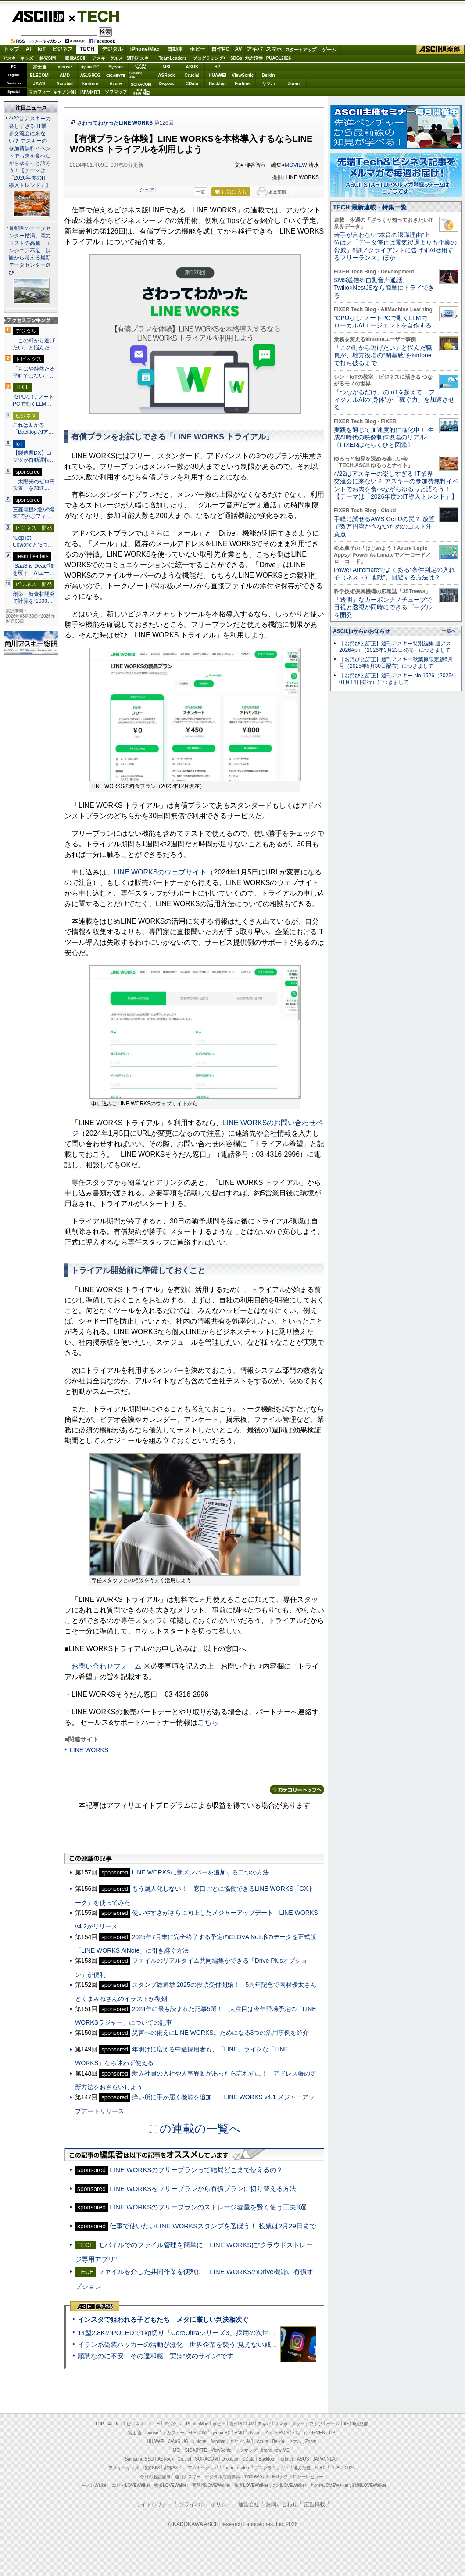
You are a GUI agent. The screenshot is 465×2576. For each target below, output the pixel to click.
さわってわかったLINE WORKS (115, 123)
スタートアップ (300, 49)
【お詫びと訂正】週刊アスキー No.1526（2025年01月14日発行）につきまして (398, 679)
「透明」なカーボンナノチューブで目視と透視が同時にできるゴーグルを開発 (383, 607)
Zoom (294, 83)
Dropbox (166, 83)
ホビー (197, 49)
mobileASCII (256, 2476)
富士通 (39, 67)
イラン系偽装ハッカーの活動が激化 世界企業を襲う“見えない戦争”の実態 (188, 2344)
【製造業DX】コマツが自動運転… (34, 456)
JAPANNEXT (90, 92)
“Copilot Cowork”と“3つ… (33, 541)
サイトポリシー (154, 2504)
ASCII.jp (37, 16)
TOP (99, 2423)
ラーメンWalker (92, 2485)
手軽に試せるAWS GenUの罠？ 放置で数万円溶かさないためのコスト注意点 (384, 526)
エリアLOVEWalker (131, 2485)
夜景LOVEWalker (251, 2485)
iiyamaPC (90, 67)
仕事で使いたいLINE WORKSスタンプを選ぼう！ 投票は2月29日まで (213, 2226)
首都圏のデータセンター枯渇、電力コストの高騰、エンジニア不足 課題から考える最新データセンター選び (30, 250)
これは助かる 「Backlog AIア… (33, 428)
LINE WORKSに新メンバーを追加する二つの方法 (200, 1872)
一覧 (200, 191)
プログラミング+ (209, 58)
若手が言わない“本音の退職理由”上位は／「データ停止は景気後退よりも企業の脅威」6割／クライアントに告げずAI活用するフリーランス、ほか (395, 246)
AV (238, 49)
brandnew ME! (141, 92)
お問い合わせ (281, 2504)
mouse (64, 67)
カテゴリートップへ (297, 1789)
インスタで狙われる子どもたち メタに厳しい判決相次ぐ (163, 2319)
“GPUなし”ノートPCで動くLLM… (33, 400)
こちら (207, 1722)
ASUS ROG (90, 75)
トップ (11, 49)
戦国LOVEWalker (369, 2485)
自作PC (220, 49)
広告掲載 (314, 2504)
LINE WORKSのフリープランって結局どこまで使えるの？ (196, 2169)
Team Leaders (236, 2467)
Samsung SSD (139, 2459)
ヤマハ (268, 83)
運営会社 (248, 2504)
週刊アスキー (140, 58)
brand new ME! (275, 2450)
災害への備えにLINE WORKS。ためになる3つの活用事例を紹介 (220, 2032)
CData (192, 83)
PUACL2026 (278, 58)
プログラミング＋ (272, 2467)
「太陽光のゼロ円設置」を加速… (34, 485)
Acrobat (65, 83)
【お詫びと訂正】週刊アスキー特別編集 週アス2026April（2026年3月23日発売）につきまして (395, 646)
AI (28, 49)
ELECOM (39, 75)
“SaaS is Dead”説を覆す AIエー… (34, 569)
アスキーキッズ (18, 58)
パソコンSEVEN (141, 66)
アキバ (254, 49)
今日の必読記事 (155, 2476)
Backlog (217, 83)
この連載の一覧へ (194, 2128)
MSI (167, 67)
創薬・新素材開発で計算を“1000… (34, 597)
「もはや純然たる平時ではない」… (34, 372)
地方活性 (254, 58)
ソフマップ (116, 92)
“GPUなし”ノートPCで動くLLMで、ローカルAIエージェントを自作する (383, 321)
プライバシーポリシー (205, 2504)
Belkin (268, 75)
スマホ (274, 49)
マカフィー (39, 92)
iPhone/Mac (145, 49)
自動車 (175, 49)
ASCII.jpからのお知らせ (361, 631)
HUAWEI (217, 75)
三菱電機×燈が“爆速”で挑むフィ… (33, 513)
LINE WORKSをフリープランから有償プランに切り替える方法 (203, 2188)
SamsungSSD (135, 75)
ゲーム (329, 49)
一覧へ (449, 630)
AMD (65, 75)
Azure (116, 83)
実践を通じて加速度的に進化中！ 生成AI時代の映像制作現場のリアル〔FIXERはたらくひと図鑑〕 (384, 437)
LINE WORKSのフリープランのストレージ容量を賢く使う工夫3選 (208, 2207)
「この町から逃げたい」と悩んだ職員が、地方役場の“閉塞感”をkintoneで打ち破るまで (383, 355)
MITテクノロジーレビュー (297, 2476)
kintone (90, 83)
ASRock (166, 75)
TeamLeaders (173, 58)
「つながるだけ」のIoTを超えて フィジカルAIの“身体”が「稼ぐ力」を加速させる (394, 400)
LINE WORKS (89, 1749)
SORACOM (206, 2459)
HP (218, 67)
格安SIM (47, 58)
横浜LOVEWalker (171, 2485)
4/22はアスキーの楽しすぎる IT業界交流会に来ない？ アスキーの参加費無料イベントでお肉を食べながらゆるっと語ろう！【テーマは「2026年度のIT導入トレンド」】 (396, 485)
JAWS (39, 83)
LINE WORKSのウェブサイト (160, 872)
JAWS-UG (178, 2441)
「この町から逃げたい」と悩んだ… (34, 344)
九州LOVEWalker (289, 2485)
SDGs (236, 58)
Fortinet (243, 83)
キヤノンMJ (65, 92)
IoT (42, 49)
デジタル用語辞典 (222, 2476)
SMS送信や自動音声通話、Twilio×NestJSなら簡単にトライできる (384, 288)
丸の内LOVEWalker (329, 2485)
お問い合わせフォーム (107, 1666)
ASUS (192, 67)
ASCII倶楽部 (440, 49)
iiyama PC (221, 2432)
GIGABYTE (115, 75)
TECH (95, 15)
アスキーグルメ (107, 58)
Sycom (115, 67)
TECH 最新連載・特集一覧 (370, 207)
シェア (147, 189)
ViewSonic (243, 75)
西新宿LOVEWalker (211, 2485)
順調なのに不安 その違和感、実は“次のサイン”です (155, 2356)
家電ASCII (75, 58)
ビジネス (62, 49)
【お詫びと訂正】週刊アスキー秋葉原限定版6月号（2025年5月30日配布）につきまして (396, 662)
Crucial (192, 75)
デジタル (112, 49)
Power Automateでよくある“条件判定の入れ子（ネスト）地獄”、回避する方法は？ (394, 573)
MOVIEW (296, 165)
